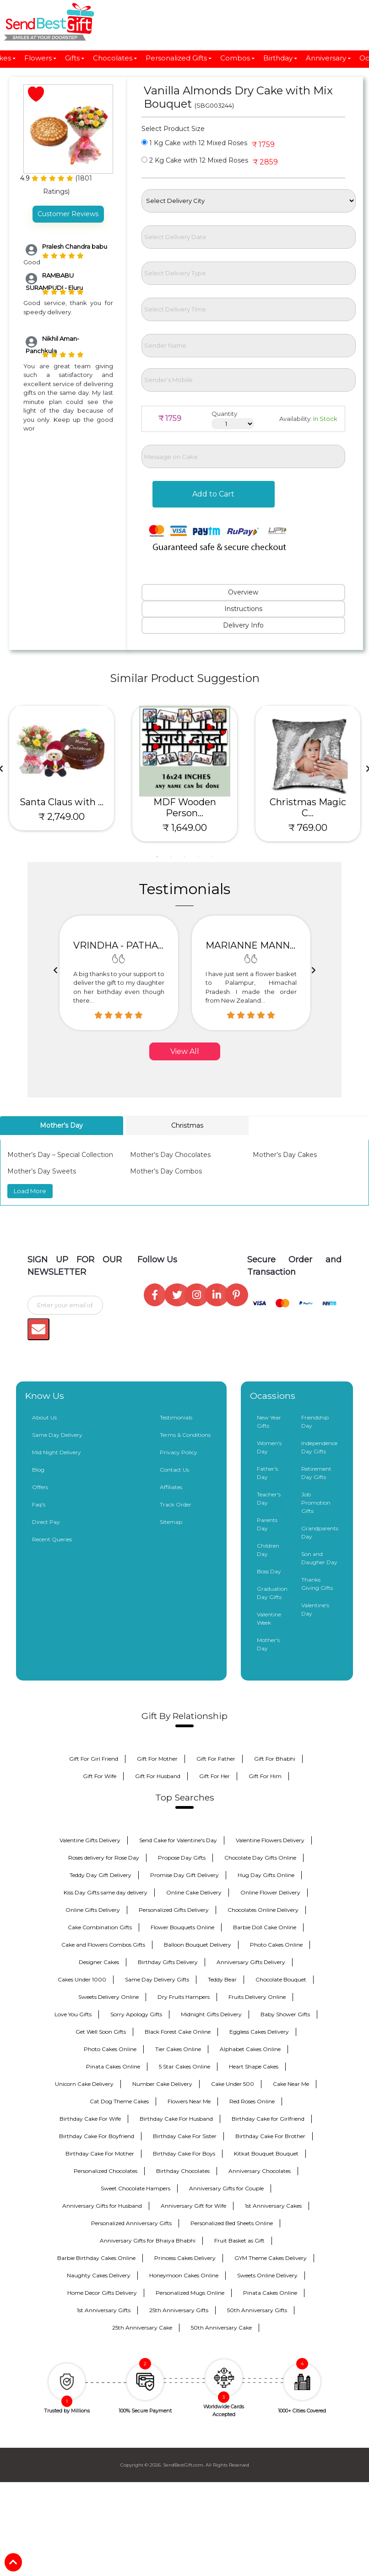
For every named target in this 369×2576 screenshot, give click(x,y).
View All (184, 1051)
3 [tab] (184, 857)
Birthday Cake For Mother (99, 2153)
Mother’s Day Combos (166, 1171)
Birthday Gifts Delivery (168, 1962)
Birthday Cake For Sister (185, 2136)
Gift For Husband (157, 1776)
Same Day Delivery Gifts (157, 1979)
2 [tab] (170, 857)
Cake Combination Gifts (100, 1927)
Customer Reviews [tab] (68, 214)
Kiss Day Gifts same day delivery (105, 1892)
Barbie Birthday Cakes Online (96, 2257)
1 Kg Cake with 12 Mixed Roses (194, 143)
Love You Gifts (73, 2014)
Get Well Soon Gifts (101, 2031)
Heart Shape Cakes (253, 2066)
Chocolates (115, 58)
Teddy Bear (222, 1979)
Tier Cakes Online (178, 2049)
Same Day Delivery (57, 1434)
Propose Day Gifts (182, 1857)
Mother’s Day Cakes (285, 1155)
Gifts (75, 58)
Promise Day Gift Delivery (184, 1875)
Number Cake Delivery (162, 2083)
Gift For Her (214, 1776)
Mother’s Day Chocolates (170, 1155)
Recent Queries (52, 1539)
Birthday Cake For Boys (184, 2153)
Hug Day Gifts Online (266, 1875)
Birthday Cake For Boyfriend (96, 2136)
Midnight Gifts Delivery (211, 2014)
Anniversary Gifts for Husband (102, 2205)
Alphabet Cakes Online (250, 2049)
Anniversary (329, 58)
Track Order (175, 1504)
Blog (38, 1469)
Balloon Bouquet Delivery (197, 1944)
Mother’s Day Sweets (41, 1171)
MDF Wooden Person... (184, 808)
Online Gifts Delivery (92, 1909)
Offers (40, 1487)
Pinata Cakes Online (113, 2066)
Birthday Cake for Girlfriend (268, 2118)
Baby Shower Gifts (285, 2014)
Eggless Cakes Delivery (259, 2031)
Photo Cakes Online (276, 1944)
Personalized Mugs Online (190, 2292)
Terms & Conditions (185, 1434)
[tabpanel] (61, 768)
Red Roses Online (252, 2101)
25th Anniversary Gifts (178, 2310)
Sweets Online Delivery (267, 2275)
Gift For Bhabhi (274, 1758)
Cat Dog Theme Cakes (119, 2101)
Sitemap (171, 1521)
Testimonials (176, 1417)
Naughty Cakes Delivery (98, 2275)
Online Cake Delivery (194, 1892)
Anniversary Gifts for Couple (226, 2188)
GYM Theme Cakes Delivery (270, 2257)
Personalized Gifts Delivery (174, 1909)
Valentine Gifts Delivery (90, 1840)
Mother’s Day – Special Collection (60, 1155)
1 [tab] (157, 857)
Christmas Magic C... (308, 808)
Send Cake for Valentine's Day (178, 1840)
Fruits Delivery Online (257, 1996)
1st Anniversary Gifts (103, 2310)
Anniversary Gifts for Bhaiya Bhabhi (147, 2240)
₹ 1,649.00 (185, 827)
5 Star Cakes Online (184, 2066)
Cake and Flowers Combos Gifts (103, 1944)
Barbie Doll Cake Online (264, 1927)
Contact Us (174, 1469)
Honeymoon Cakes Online (183, 2275)
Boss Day (269, 1571)
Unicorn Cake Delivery (84, 2083)
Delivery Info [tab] (243, 625)
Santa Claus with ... (61, 802)
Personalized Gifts (179, 58)
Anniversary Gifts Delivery (251, 1962)
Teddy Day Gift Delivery (100, 1875)
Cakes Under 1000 (82, 1979)
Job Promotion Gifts (316, 1502)
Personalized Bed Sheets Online (231, 2223)
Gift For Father (215, 1758)
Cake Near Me (291, 2083)
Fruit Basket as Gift (239, 2240)
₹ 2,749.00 (61, 816)
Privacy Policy (178, 1452)
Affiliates (171, 1487)
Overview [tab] (243, 592)
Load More (30, 1191)
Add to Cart (213, 494)
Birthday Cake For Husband (176, 2118)
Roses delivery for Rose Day (103, 1857)
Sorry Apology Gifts (136, 2014)
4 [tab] (198, 857)
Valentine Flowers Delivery (270, 1840)
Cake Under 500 (232, 2083)
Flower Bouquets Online (182, 1927)
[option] (119, 972)
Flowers (40, 58)
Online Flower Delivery (270, 1892)
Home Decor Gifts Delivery (102, 2292)
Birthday (280, 58)
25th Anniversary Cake (142, 2327)
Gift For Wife (99, 1776)
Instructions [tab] (243, 609)
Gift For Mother (157, 1758)
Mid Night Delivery (56, 1452)
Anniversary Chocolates (259, 2170)
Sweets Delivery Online (108, 1996)
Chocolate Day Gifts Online (260, 1857)
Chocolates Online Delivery (263, 1909)
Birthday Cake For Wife (90, 2118)
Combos (237, 58)
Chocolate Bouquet (280, 1979)
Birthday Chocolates (183, 2170)
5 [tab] (212, 857)
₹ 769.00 (307, 827)
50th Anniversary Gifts (257, 2310)
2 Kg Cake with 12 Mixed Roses (194, 160)
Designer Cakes (99, 1962)
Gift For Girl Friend (93, 1758)
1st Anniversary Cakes (273, 2205)
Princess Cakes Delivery (185, 2257)
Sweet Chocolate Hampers (135, 2188)
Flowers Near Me (189, 2101)
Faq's (38, 1504)
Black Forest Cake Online (178, 2031)
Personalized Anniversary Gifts (131, 2223)
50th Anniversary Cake (221, 2327)
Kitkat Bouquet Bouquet (266, 2153)
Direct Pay (46, 1521)
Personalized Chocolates (105, 2170)
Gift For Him (265, 1776)
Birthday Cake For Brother (270, 2136)
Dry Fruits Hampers (183, 1996)
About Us (44, 1417)
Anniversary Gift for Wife (193, 2205)
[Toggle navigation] (25, 22)
